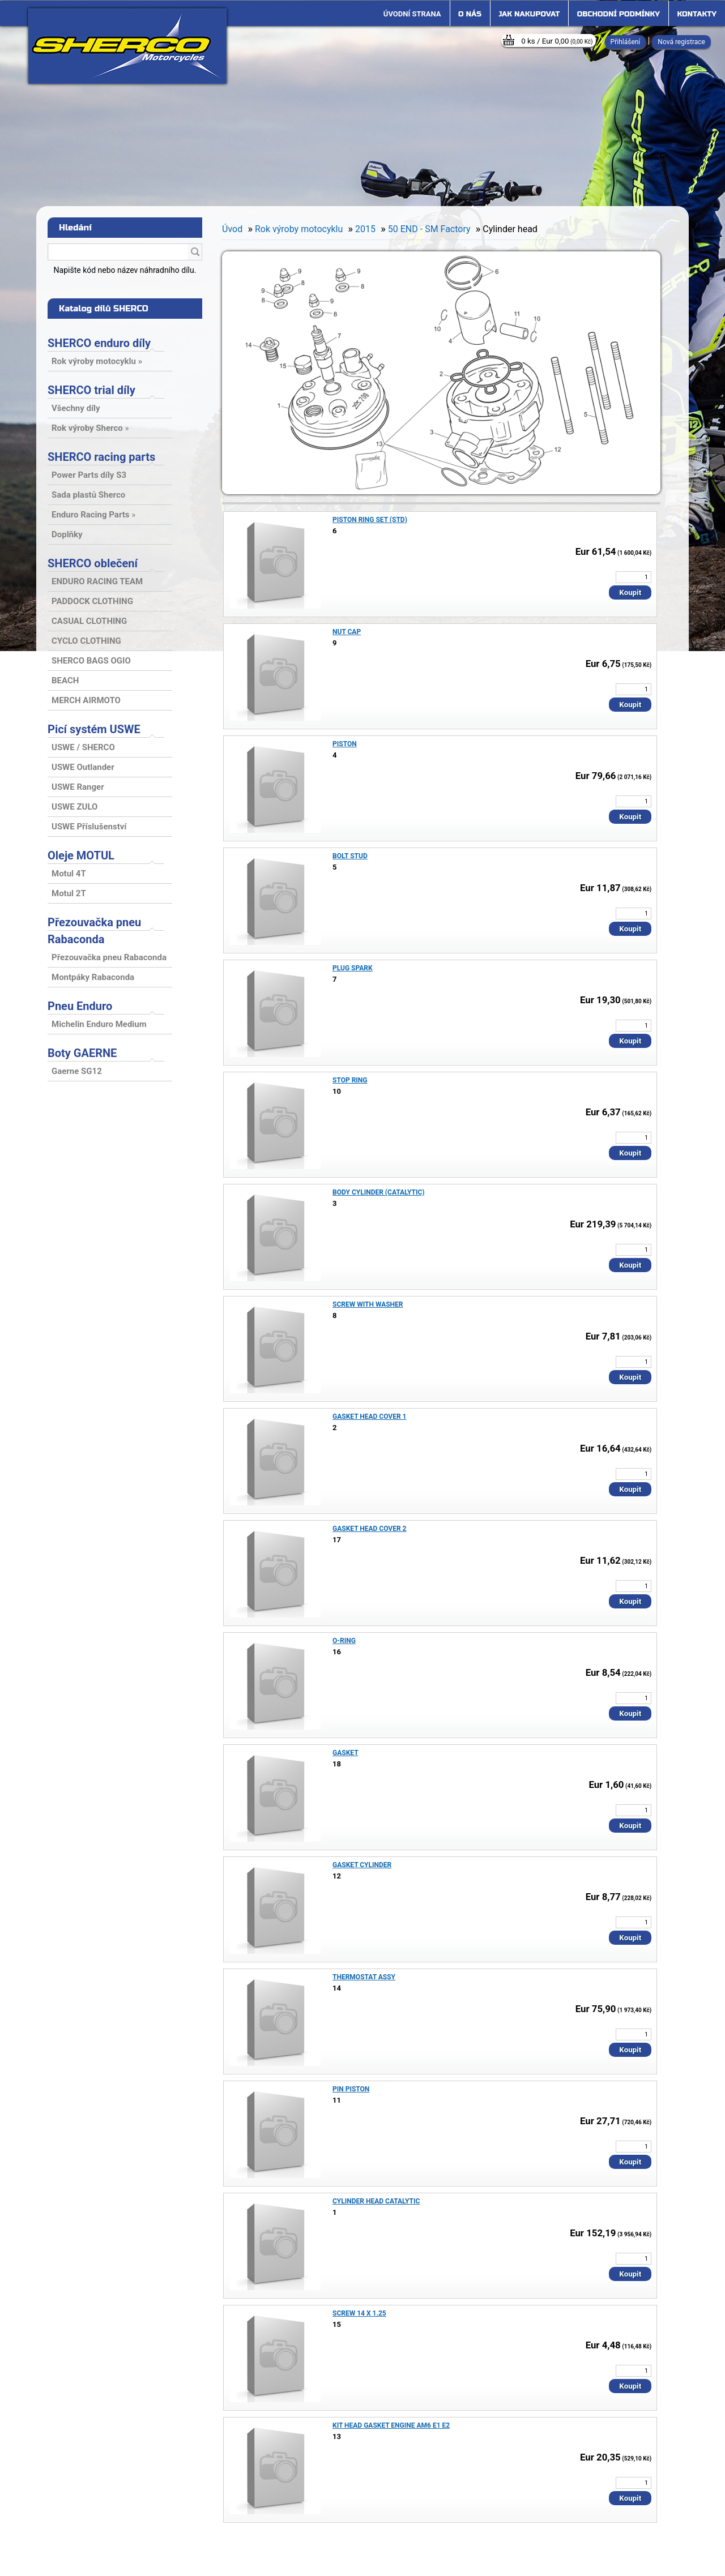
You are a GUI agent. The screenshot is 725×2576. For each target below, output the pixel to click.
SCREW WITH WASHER (367, 1304)
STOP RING (350, 1080)
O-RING (344, 1641)
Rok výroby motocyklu (299, 229)
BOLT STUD (350, 856)
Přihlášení (626, 42)
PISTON (344, 744)
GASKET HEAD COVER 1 (369, 1416)
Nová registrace (681, 42)
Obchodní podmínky (618, 14)
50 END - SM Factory (429, 229)
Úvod (232, 229)
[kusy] (633, 577)
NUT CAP (346, 632)
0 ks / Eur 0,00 (556, 41)
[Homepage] (412, 14)
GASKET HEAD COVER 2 (369, 1529)
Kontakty (697, 14)
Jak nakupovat (529, 14)
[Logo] (127, 46)
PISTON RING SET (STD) (369, 520)
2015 (365, 229)
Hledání (75, 227)
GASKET (345, 1753)
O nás (469, 14)
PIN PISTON (350, 2089)
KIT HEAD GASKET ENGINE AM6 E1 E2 (391, 2425)
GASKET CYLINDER (361, 1865)
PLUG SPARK (352, 968)
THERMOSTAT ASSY (363, 1977)
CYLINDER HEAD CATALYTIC (376, 2201)
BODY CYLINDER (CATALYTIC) (378, 1192)
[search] (195, 252)
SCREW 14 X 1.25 (359, 2313)
